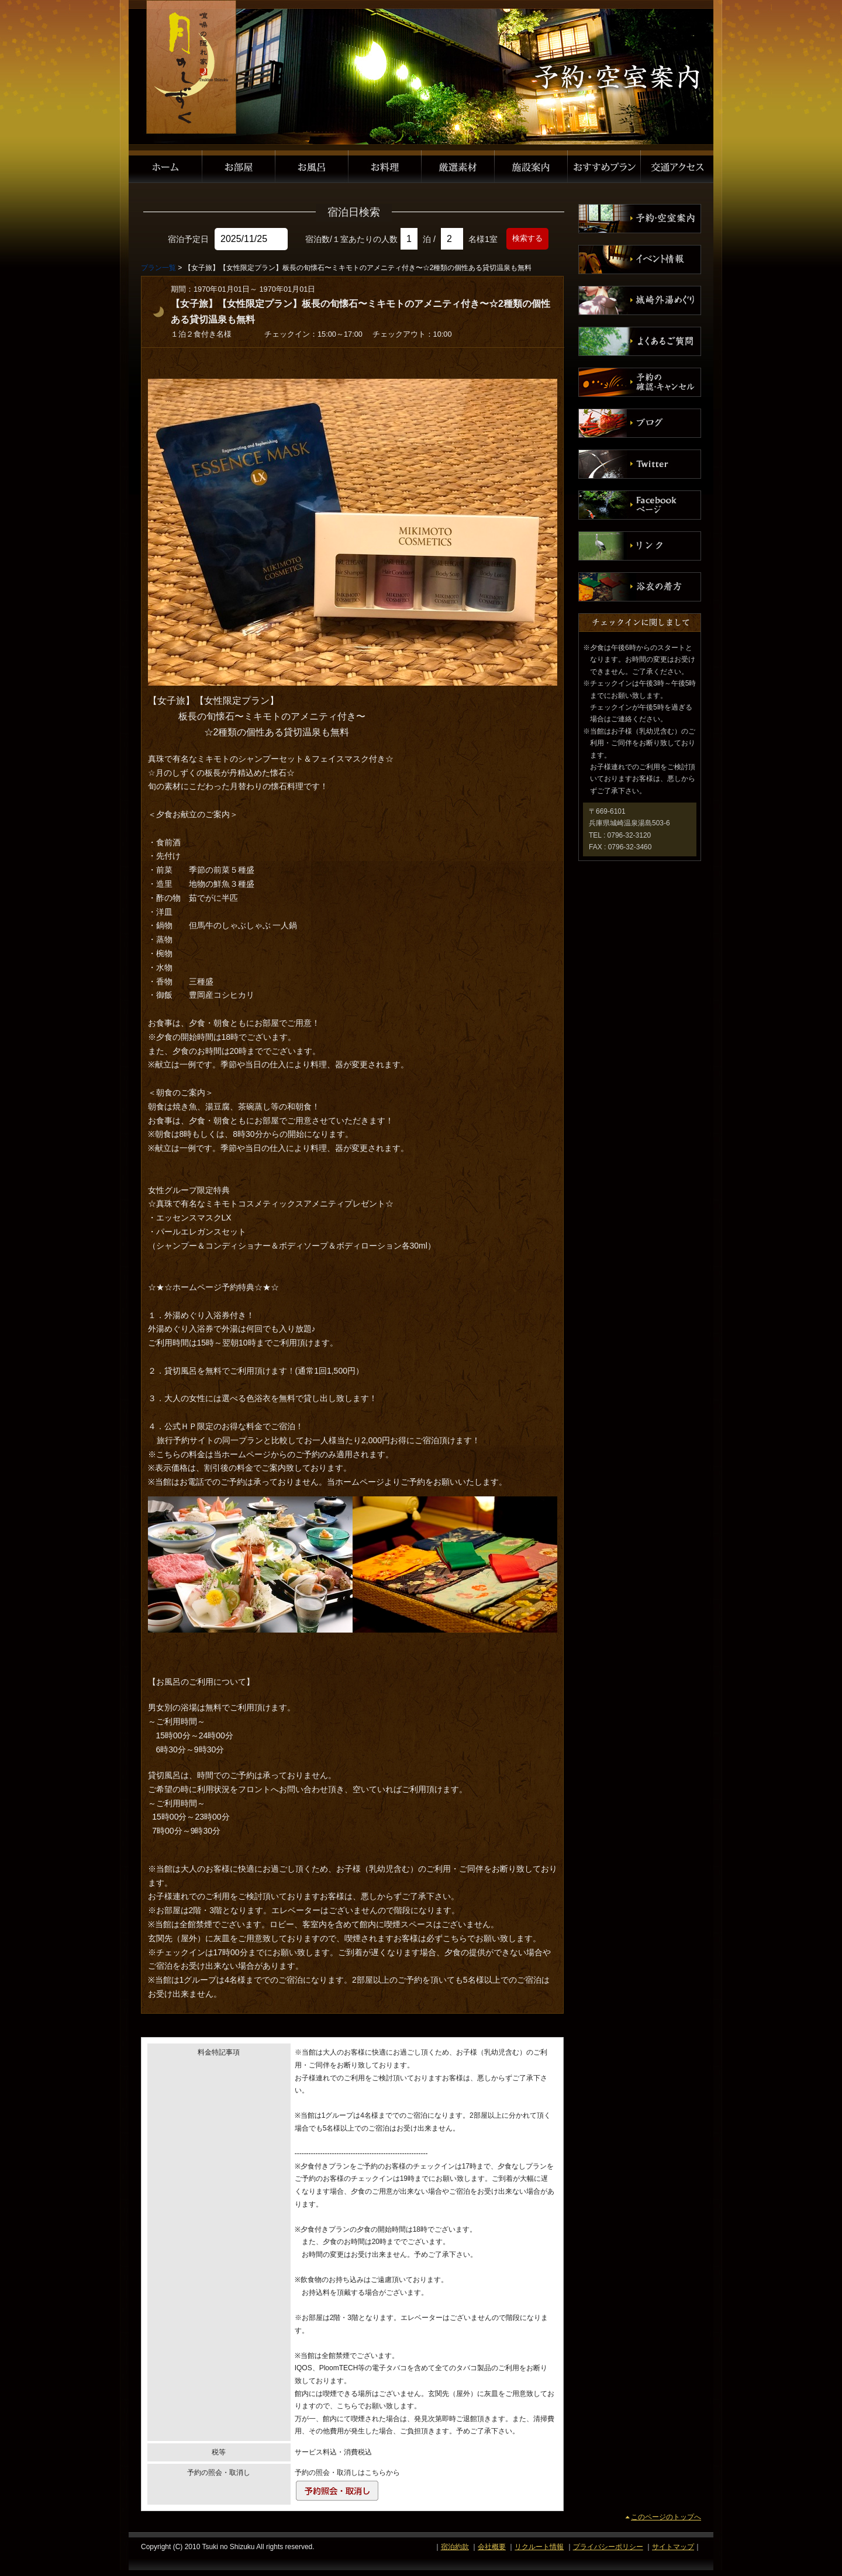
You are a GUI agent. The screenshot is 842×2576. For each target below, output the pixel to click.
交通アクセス (677, 166)
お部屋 (238, 166)
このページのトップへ (666, 2517)
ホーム (165, 166)
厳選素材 (458, 166)
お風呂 (311, 166)
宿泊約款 (455, 2547)
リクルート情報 (539, 2547)
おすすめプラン (604, 166)
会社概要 (492, 2547)
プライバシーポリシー (608, 2547)
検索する (527, 238)
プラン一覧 (158, 268)
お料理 (385, 166)
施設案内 (531, 166)
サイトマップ (673, 2547)
